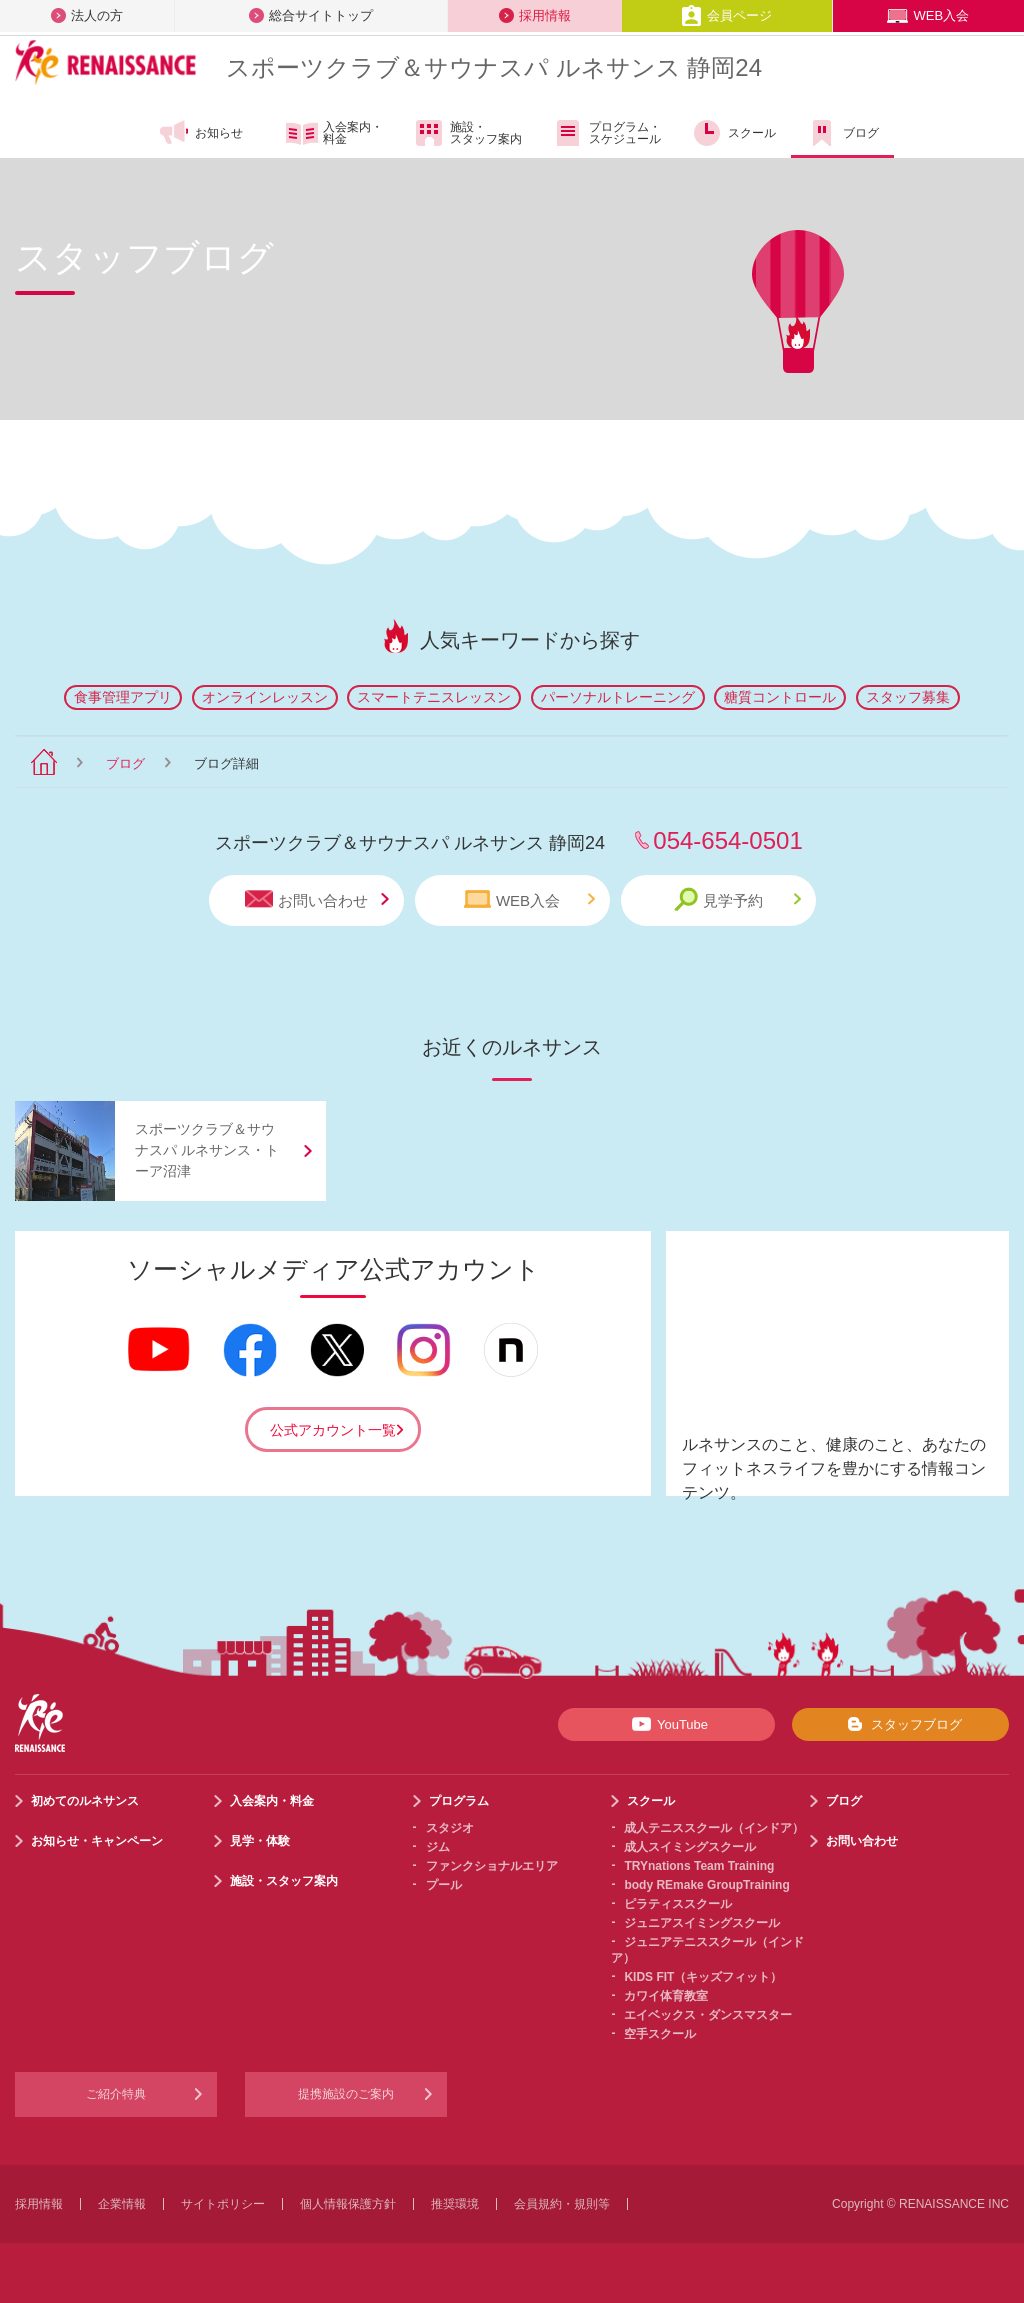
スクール (733, 133)
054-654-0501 (727, 840)
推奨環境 (455, 2204)
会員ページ (726, 15)
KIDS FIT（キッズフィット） (703, 1977)
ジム (438, 1847)
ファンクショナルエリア (492, 1866)
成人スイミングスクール (690, 1847)
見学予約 (737, 899)
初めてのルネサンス (85, 1801)
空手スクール (660, 2034)
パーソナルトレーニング (618, 697)
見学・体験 (260, 1841)
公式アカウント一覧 (333, 1430)
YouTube (666, 1724)
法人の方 (87, 15)
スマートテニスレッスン (434, 697)
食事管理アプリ (123, 697)
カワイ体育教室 (666, 1996)
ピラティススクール (678, 1904)
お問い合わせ (317, 899)
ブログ (842, 133)
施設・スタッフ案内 (467, 133)
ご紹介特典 (116, 2094)
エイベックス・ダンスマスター (708, 2015)
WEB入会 (928, 15)
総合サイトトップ (311, 15)
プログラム (459, 1801)
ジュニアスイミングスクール (702, 1923)
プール (444, 1885)
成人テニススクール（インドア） (714, 1828)
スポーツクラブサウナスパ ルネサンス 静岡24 (494, 67)
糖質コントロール (780, 697)
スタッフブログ (900, 1724)
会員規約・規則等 (562, 2204)
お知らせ (200, 133)
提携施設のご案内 (346, 2094)
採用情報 (535, 15)
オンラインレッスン (265, 697)
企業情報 (122, 2204)
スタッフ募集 (908, 697)
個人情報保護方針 (348, 2204)
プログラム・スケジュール (606, 133)
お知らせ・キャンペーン (97, 1841)
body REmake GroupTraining (706, 1885)
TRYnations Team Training (699, 1866)
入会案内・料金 (334, 134)
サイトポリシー (223, 2204)
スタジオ (450, 1828)
